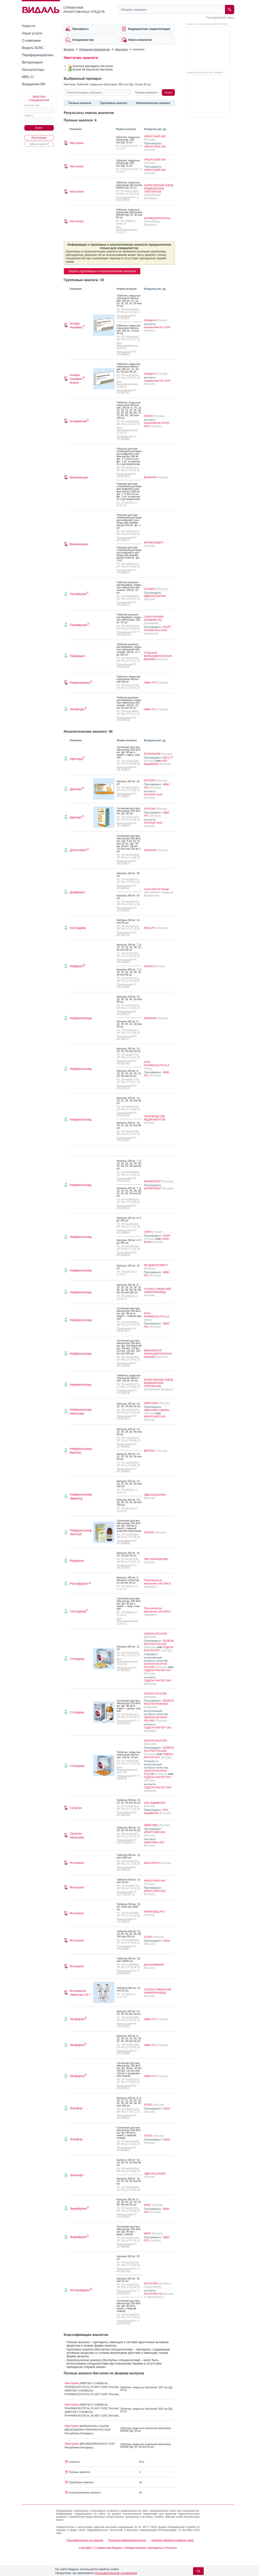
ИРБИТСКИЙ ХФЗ (155, 136)
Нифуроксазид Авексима (81, 1411)
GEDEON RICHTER (155, 1633)
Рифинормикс (81, 682)
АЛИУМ (149, 416)
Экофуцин (78, 709)
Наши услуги (32, 33)
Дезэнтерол (79, 850)
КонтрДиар (78, 928)
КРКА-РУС (150, 928)
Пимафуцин (79, 625)
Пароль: (29, 115)
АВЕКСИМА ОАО (154, 1842)
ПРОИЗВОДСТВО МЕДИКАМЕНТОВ (154, 1118)
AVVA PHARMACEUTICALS (156, 1064)
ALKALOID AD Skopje (156, 889)
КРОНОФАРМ (152, 753)
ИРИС (148, 2205)
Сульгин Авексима (77, 1835)
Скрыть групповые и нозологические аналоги (102, 271)
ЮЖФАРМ (150, 850)
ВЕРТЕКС (150, 1450)
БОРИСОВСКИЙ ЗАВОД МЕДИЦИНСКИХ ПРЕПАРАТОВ (158, 188)
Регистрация (38, 137)
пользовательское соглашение (116, 2573)
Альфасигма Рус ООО (157, 327)
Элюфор (76, 2108)
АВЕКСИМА (151, 1403)
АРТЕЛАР (150, 780)
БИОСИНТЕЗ (152, 1863)
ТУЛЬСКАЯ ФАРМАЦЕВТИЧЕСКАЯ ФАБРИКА (158, 656)
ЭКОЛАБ (149, 1532)
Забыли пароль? (39, 144)
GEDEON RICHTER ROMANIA (159, 1702)
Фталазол (77, 1862)
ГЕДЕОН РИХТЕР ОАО (157, 1680)
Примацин (77, 656)
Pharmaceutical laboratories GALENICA (157, 1582)
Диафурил (77, 892)
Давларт (77, 789)
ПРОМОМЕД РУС (154, 1911)
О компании (31, 40)
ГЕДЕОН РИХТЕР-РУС (158, 1649)
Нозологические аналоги (153, 103)
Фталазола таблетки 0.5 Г (80, 1992)
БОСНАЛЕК (151, 2283)
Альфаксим (79, 421)
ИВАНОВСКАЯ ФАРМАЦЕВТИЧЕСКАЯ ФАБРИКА (158, 1353)
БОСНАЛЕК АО (153, 2293)
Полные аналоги (79, 103)
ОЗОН (148, 1231)
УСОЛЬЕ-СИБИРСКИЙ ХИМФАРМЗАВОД (157, 1290)
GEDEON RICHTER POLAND (159, 1642)
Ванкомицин (79, 477)
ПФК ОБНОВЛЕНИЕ (156, 1559)
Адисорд (77, 758)
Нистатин (77, 143)
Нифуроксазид (81, 1018)
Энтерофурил (81, 2290)
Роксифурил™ (80, 1583)
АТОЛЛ (148, 1936)
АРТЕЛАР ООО (153, 794)
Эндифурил (79, 2208)
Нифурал (77, 966)
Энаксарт (77, 2175)
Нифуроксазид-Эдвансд (81, 1496)
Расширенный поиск (220, 17)
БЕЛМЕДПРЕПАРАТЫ (157, 218)
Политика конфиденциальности (127, 2540)
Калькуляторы (33, 69)
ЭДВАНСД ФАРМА (155, 596)
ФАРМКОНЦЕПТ (154, 542)
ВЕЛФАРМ (150, 477)
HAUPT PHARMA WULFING (157, 629)
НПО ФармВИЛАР (155, 762)
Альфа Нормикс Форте (77, 378)
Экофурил (78, 2019)
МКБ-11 (28, 77)
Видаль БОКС (33, 48)
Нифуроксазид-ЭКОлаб (81, 1532)
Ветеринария (32, 62)
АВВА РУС (150, 682)
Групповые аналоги (113, 103)
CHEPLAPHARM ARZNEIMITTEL (153, 618)
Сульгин (76, 1808)
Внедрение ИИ (33, 84)
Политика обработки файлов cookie (172, 2540)
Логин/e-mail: (32, 105)
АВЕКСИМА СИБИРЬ (156, 1410)
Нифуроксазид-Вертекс (81, 1450)
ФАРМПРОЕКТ (153, 1181)
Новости (28, 26)
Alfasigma (150, 320)
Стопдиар (77, 1659)
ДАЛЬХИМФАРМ (154, 1964)
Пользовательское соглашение (84, 2540)
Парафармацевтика (38, 55)
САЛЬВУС (150, 589)
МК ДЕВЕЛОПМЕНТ (156, 1265)
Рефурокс (77, 1560)
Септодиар (79, 1611)
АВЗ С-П (167, 757)
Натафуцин (79, 594)
